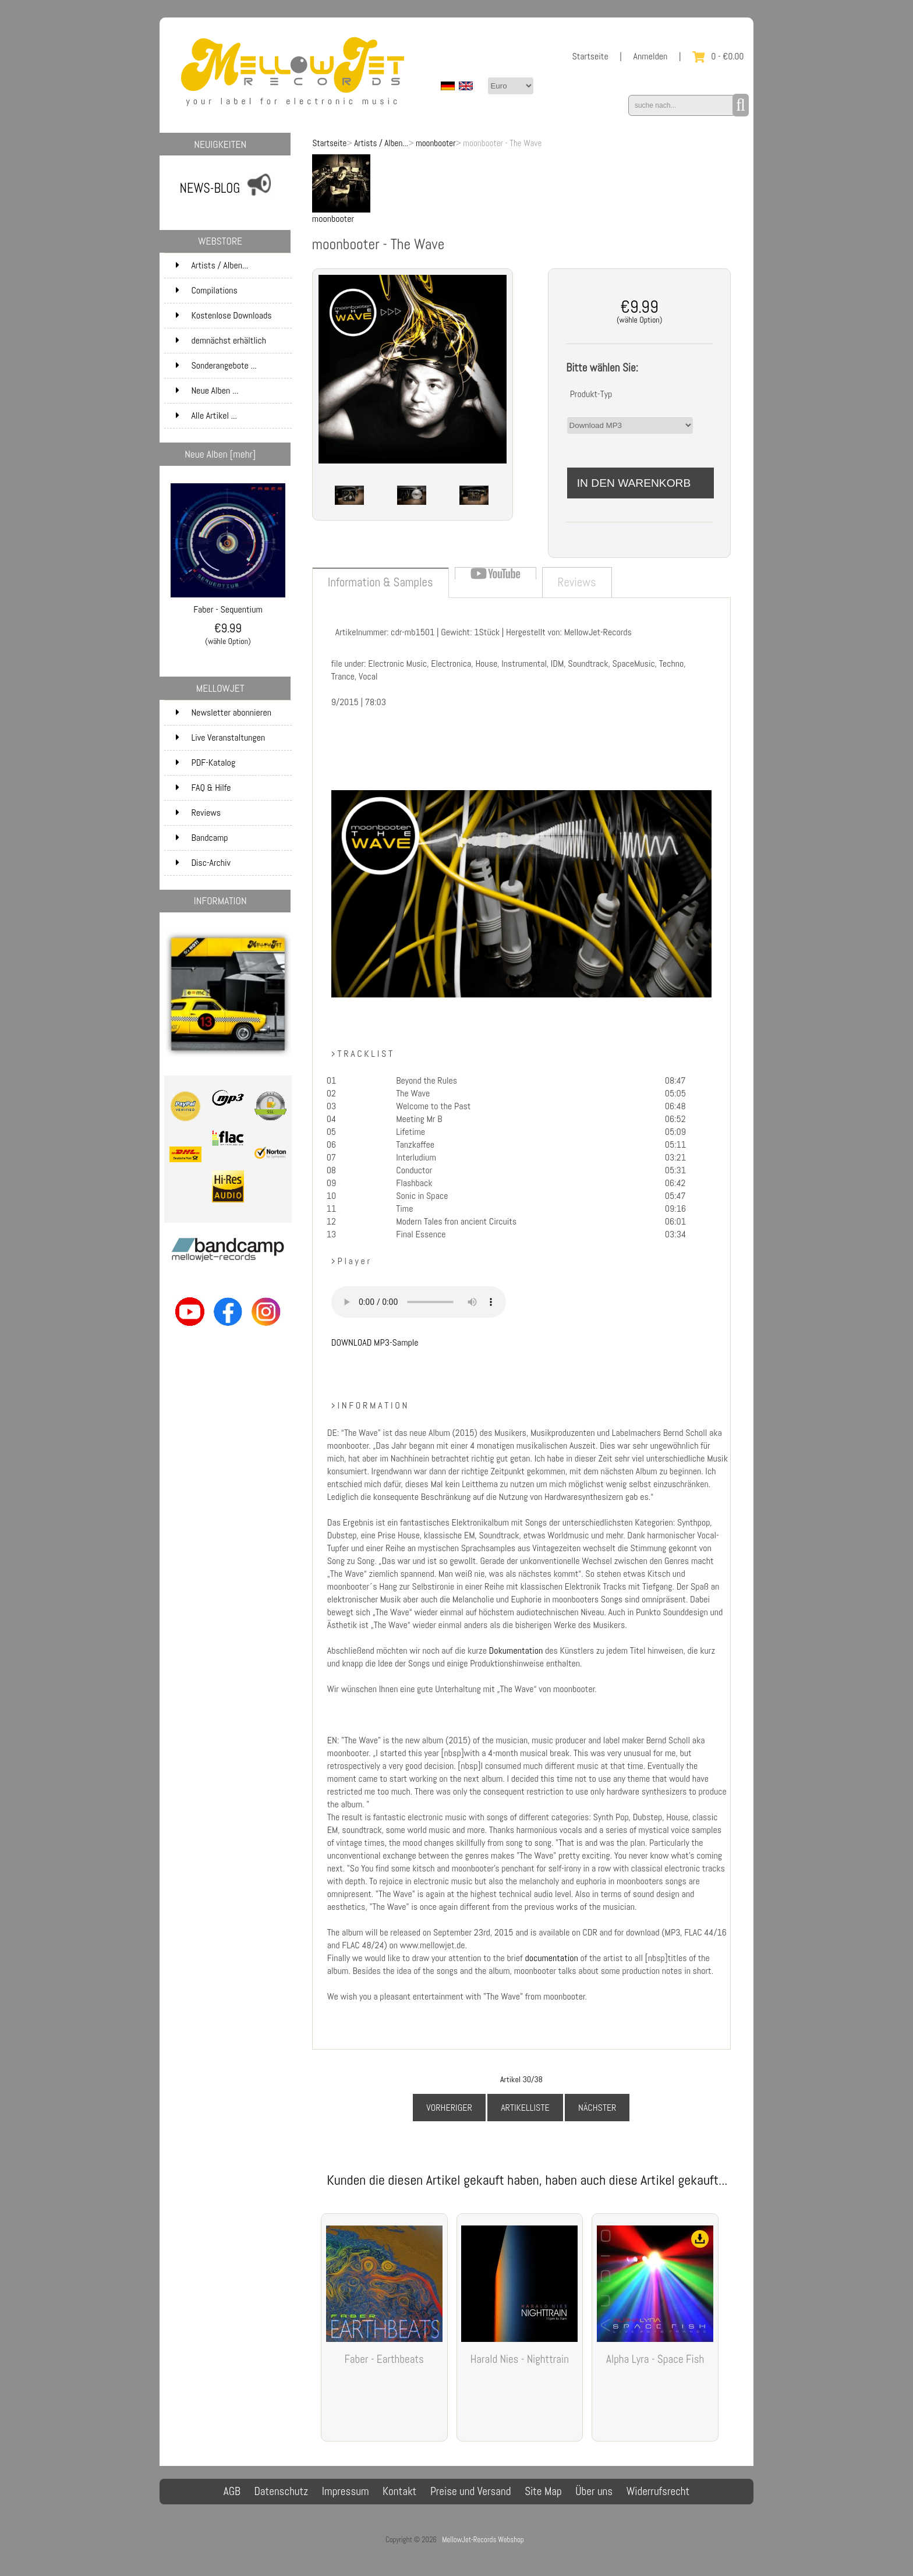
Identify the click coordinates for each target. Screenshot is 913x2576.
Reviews (198, 812)
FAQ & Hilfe (203, 787)
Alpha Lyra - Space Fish (655, 2359)
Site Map (543, 2491)
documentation (552, 1958)
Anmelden (651, 56)
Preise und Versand (470, 2491)
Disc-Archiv (203, 863)
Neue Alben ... (207, 390)
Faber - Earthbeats (384, 2359)
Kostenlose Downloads (232, 315)
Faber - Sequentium (228, 604)
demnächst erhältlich (232, 340)
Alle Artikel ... (206, 415)
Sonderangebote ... (216, 365)
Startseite (590, 56)
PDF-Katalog (205, 762)
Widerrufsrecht (658, 2491)
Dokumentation (517, 1650)
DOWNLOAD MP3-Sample (375, 1342)
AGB (232, 2491)
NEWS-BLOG (210, 188)
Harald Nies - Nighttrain (519, 2359)
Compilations (232, 290)
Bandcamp (202, 837)
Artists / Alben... (381, 142)
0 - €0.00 (718, 56)
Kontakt (399, 2491)
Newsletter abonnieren (223, 712)
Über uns (594, 2491)
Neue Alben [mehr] (220, 454)
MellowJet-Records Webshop (482, 2540)
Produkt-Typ (591, 394)
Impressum (345, 2491)
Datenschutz (281, 2491)
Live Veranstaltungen (220, 737)
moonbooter (436, 142)
